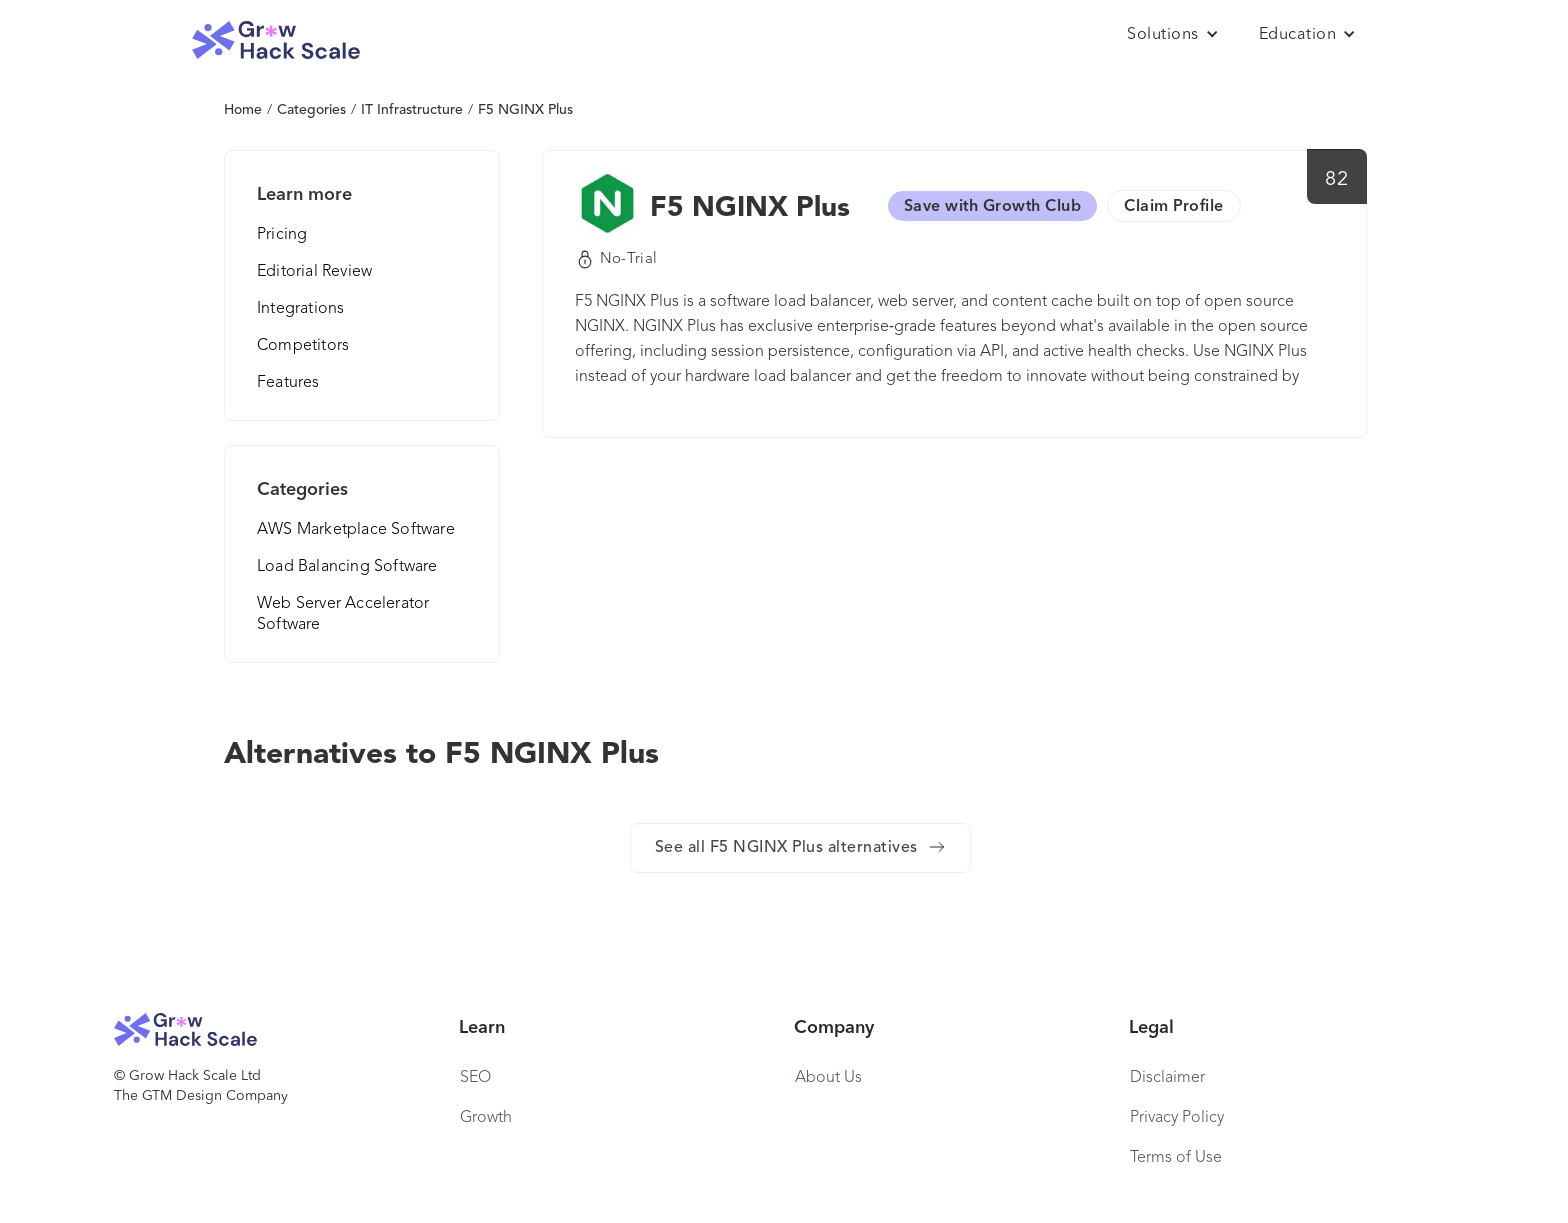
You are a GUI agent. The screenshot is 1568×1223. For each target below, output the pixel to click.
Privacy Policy (1177, 1118)
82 (1336, 180)
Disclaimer (1167, 1078)
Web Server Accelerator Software (343, 614)
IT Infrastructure (412, 110)
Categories (311, 110)
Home (243, 110)
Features (288, 383)
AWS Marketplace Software (356, 530)
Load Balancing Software (347, 567)
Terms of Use (1176, 1158)
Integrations (300, 309)
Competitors (303, 346)
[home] (276, 40)
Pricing (282, 235)
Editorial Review (314, 272)
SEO (475, 1078)
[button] (1173, 35)
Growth (486, 1118)
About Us (828, 1078)
